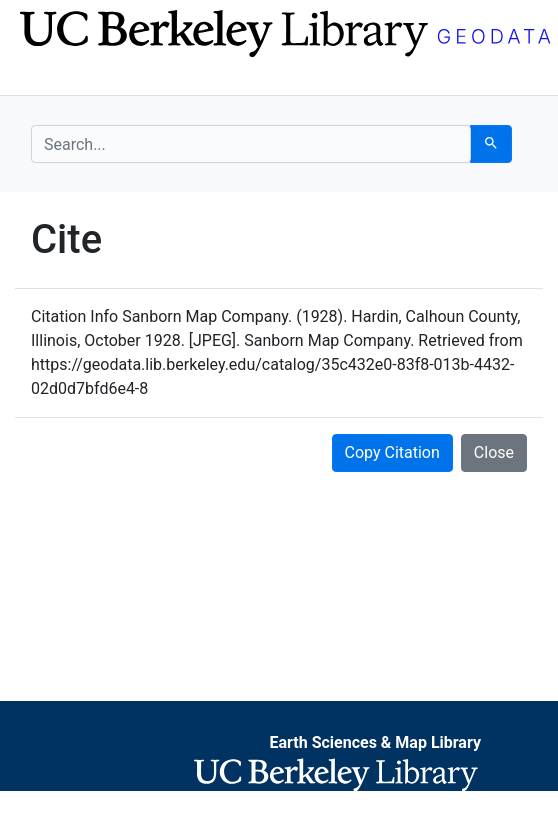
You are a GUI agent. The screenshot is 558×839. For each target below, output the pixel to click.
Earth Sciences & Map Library (375, 742)
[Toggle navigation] (44, 78)
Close (494, 452)
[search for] (251, 144)
